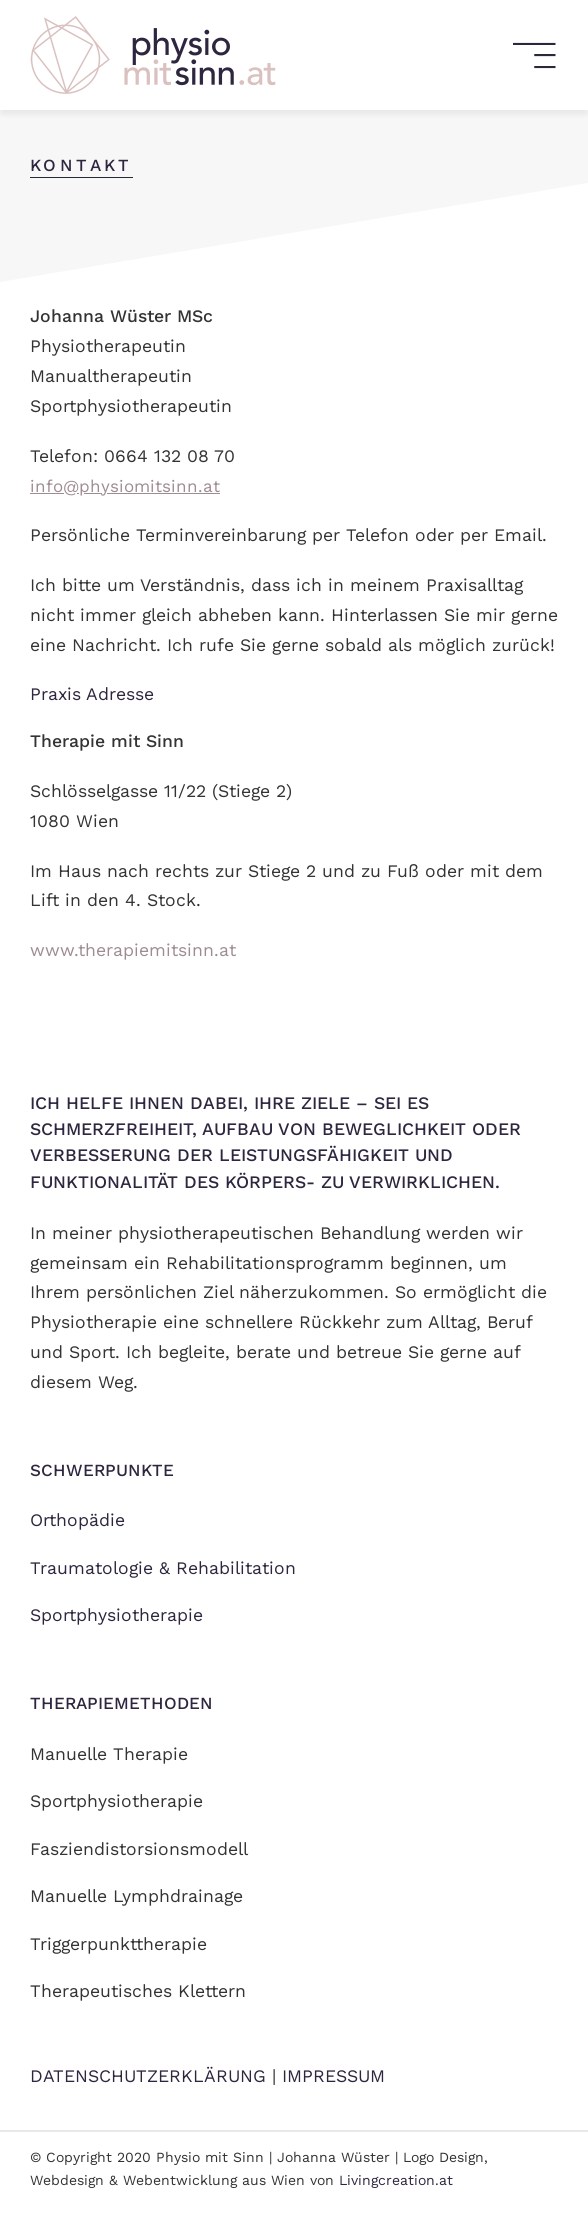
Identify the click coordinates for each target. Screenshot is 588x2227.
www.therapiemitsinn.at (133, 950)
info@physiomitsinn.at (125, 486)
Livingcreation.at (396, 2180)
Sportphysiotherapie (116, 1615)
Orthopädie (77, 1520)
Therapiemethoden (121, 1703)
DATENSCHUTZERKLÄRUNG (148, 2076)
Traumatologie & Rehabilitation (163, 1568)
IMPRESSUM (333, 2076)
